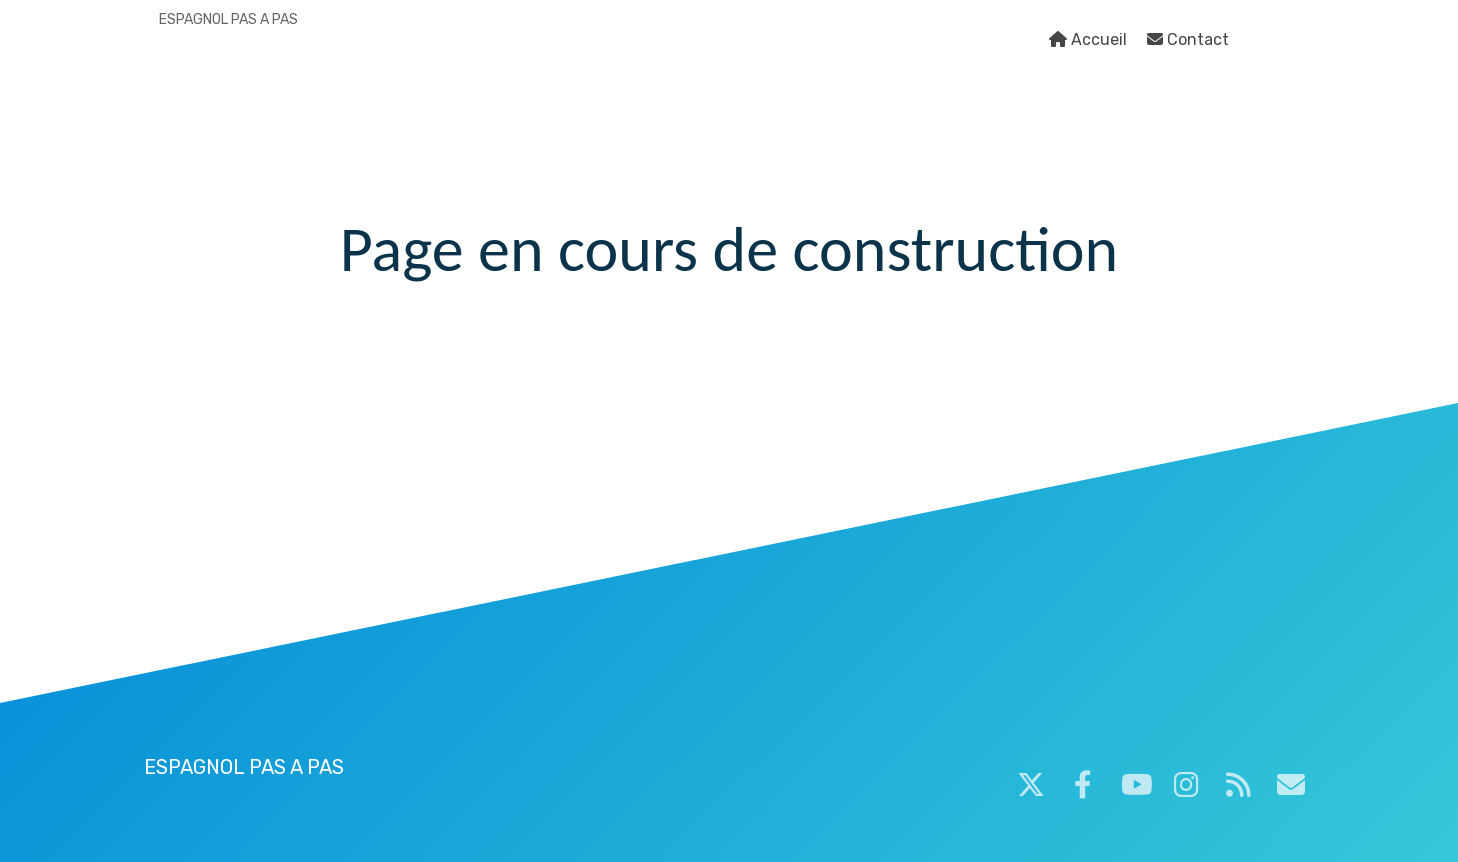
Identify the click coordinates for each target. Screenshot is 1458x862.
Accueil (1088, 39)
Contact (1188, 39)
